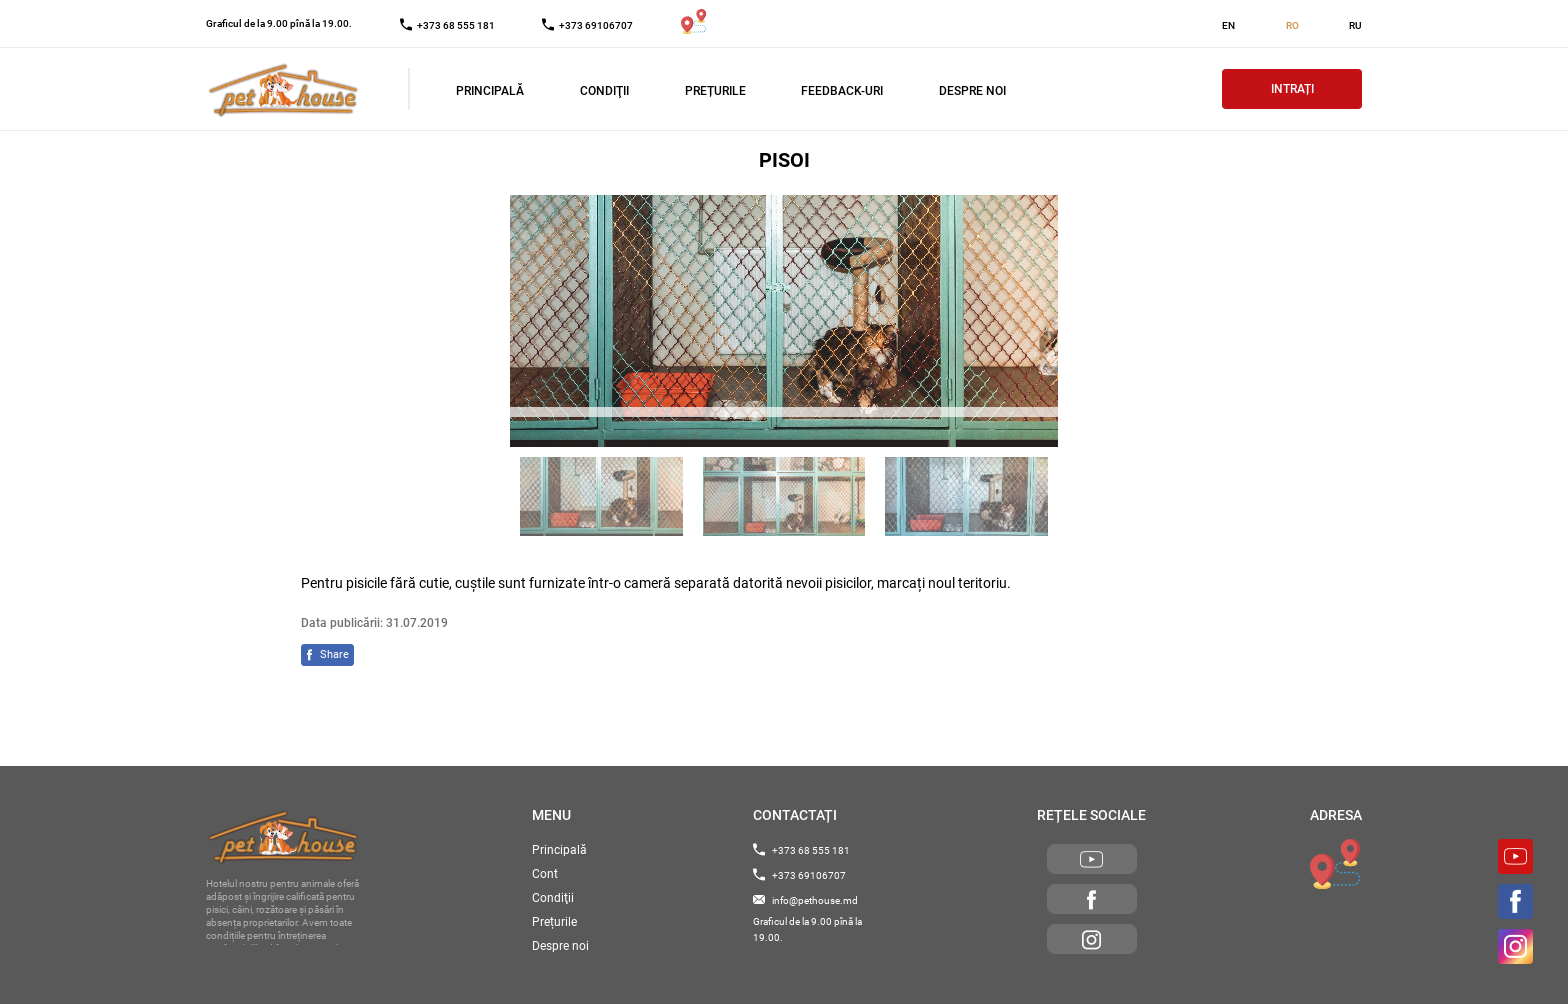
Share (334, 654)
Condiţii (604, 91)
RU (1355, 25)
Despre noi (972, 91)
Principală (490, 91)
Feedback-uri (842, 91)
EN (1228, 25)
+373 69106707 (799, 875)
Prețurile (715, 91)
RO (1292, 25)
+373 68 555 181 (801, 850)
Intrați (1292, 89)
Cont (545, 874)
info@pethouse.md (805, 900)
